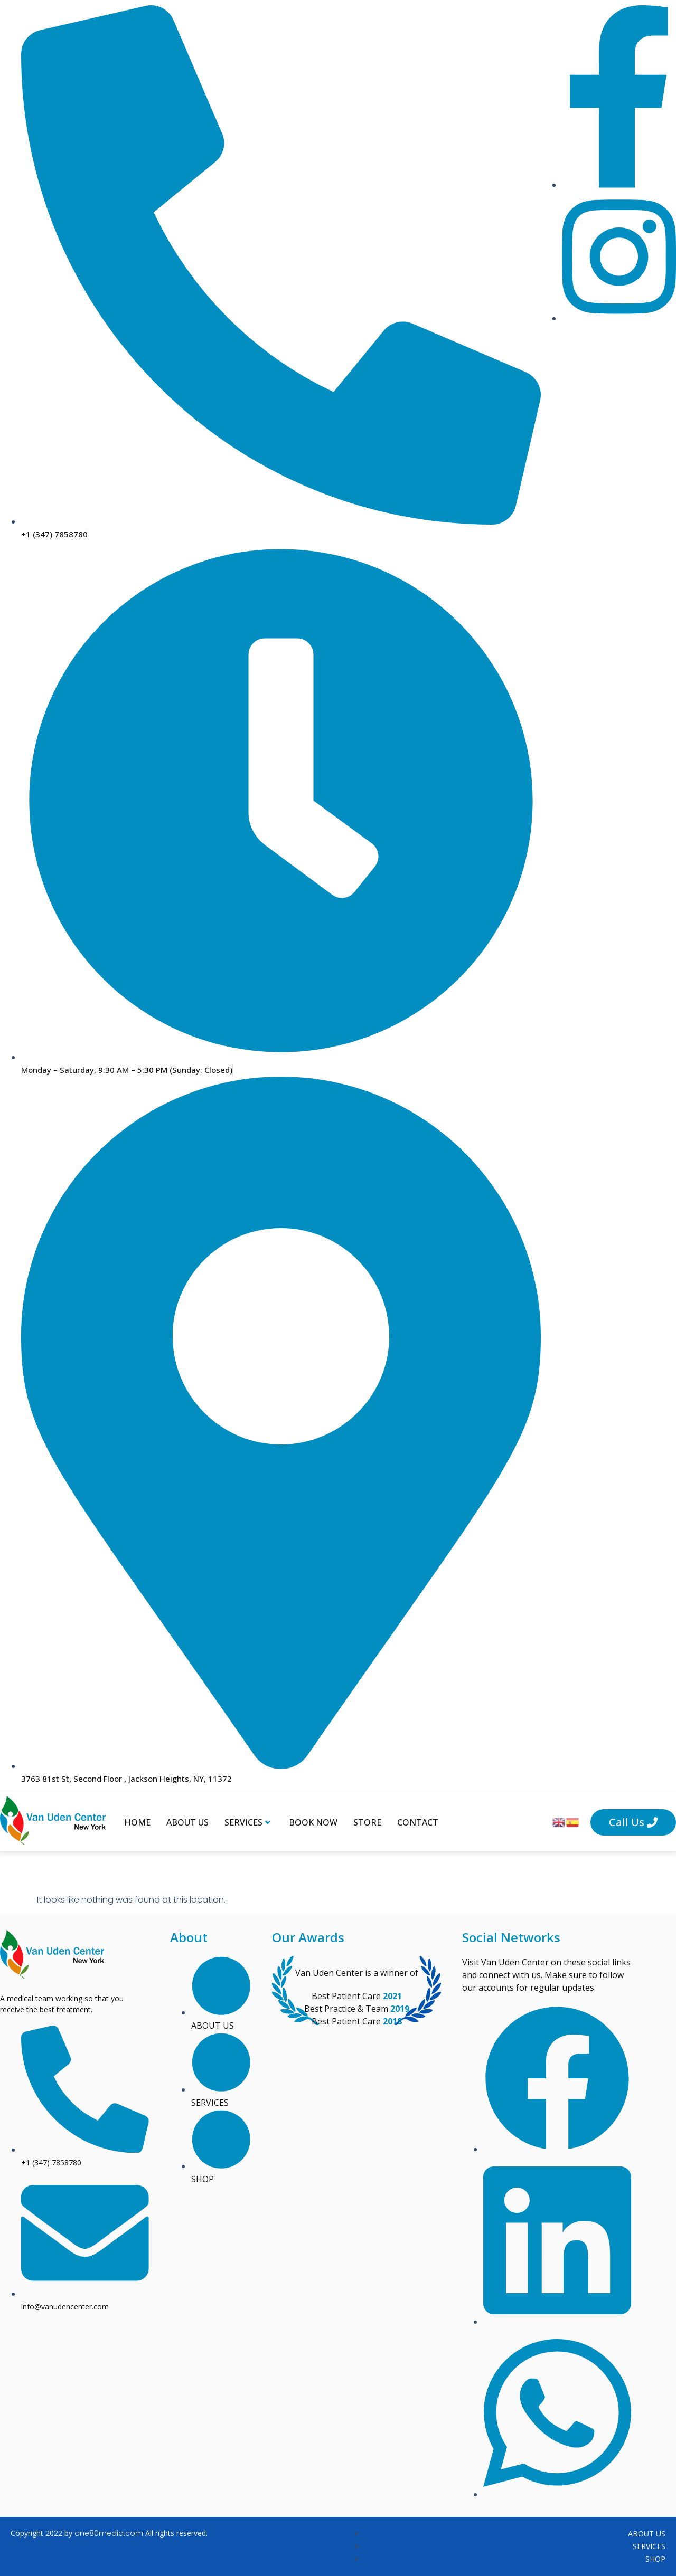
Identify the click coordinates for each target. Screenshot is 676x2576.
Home (137, 1822)
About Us (187, 1822)
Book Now (313, 1822)
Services (247, 1822)
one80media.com (108, 2533)
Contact (417, 1822)
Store (367, 1822)
